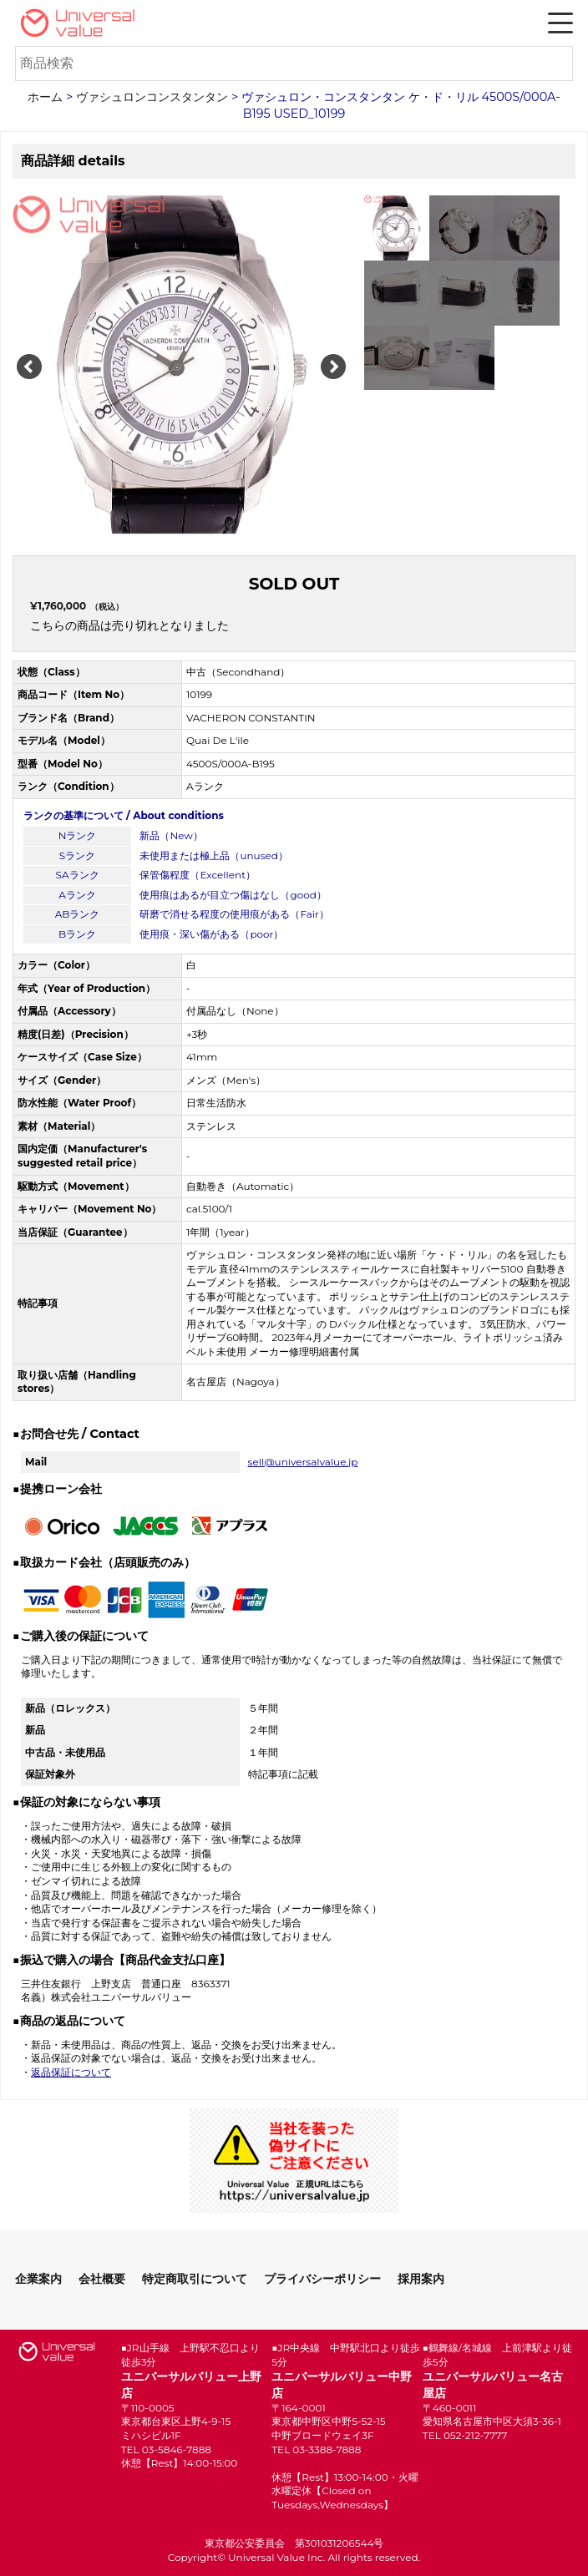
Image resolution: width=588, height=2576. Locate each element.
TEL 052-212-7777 (465, 2435)
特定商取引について (194, 2278)
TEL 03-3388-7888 (316, 2449)
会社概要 (102, 2278)
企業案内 (38, 2278)
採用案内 (421, 2278)
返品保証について (71, 2072)
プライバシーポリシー (322, 2278)
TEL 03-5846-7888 (166, 2449)
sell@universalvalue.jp (303, 1461)
